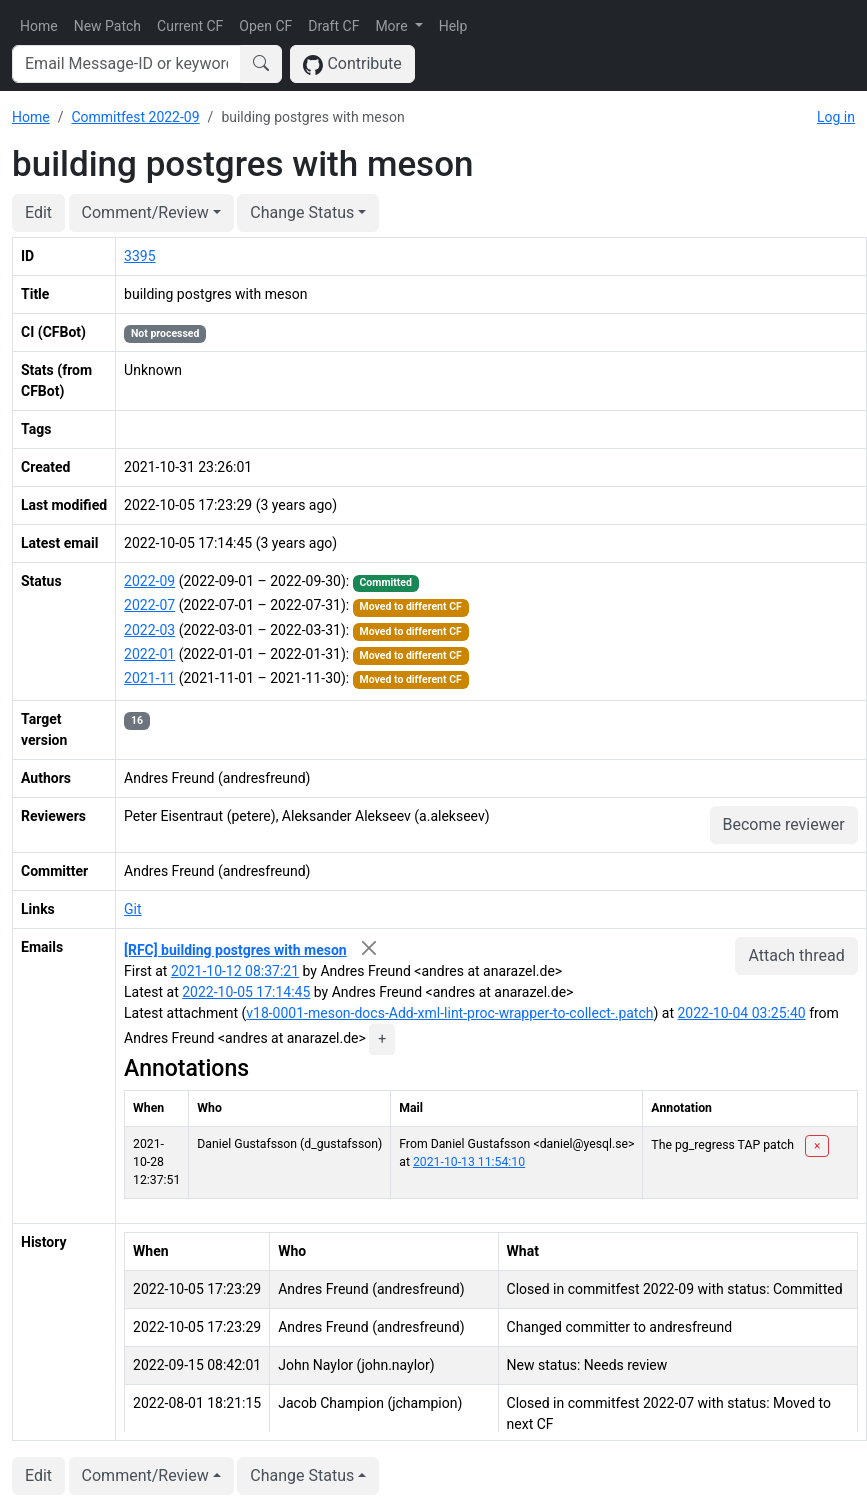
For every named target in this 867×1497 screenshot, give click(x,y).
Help (453, 26)
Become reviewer (784, 824)
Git (133, 909)
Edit (38, 212)
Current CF (190, 26)
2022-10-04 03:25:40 (742, 1013)
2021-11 (149, 678)
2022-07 (149, 605)
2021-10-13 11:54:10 (469, 1162)
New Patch (107, 26)
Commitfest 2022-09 (135, 117)
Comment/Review (145, 212)
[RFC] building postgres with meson (235, 950)
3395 (139, 256)
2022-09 (149, 581)
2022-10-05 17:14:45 (246, 992)
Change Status (302, 212)
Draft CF (333, 26)
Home (39, 26)
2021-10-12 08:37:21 (235, 971)
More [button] (393, 26)
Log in (836, 117)
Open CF (265, 26)
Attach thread (796, 955)
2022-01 (149, 654)
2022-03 (149, 630)
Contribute (352, 64)
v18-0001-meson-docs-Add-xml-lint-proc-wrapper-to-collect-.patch (449, 1013)
